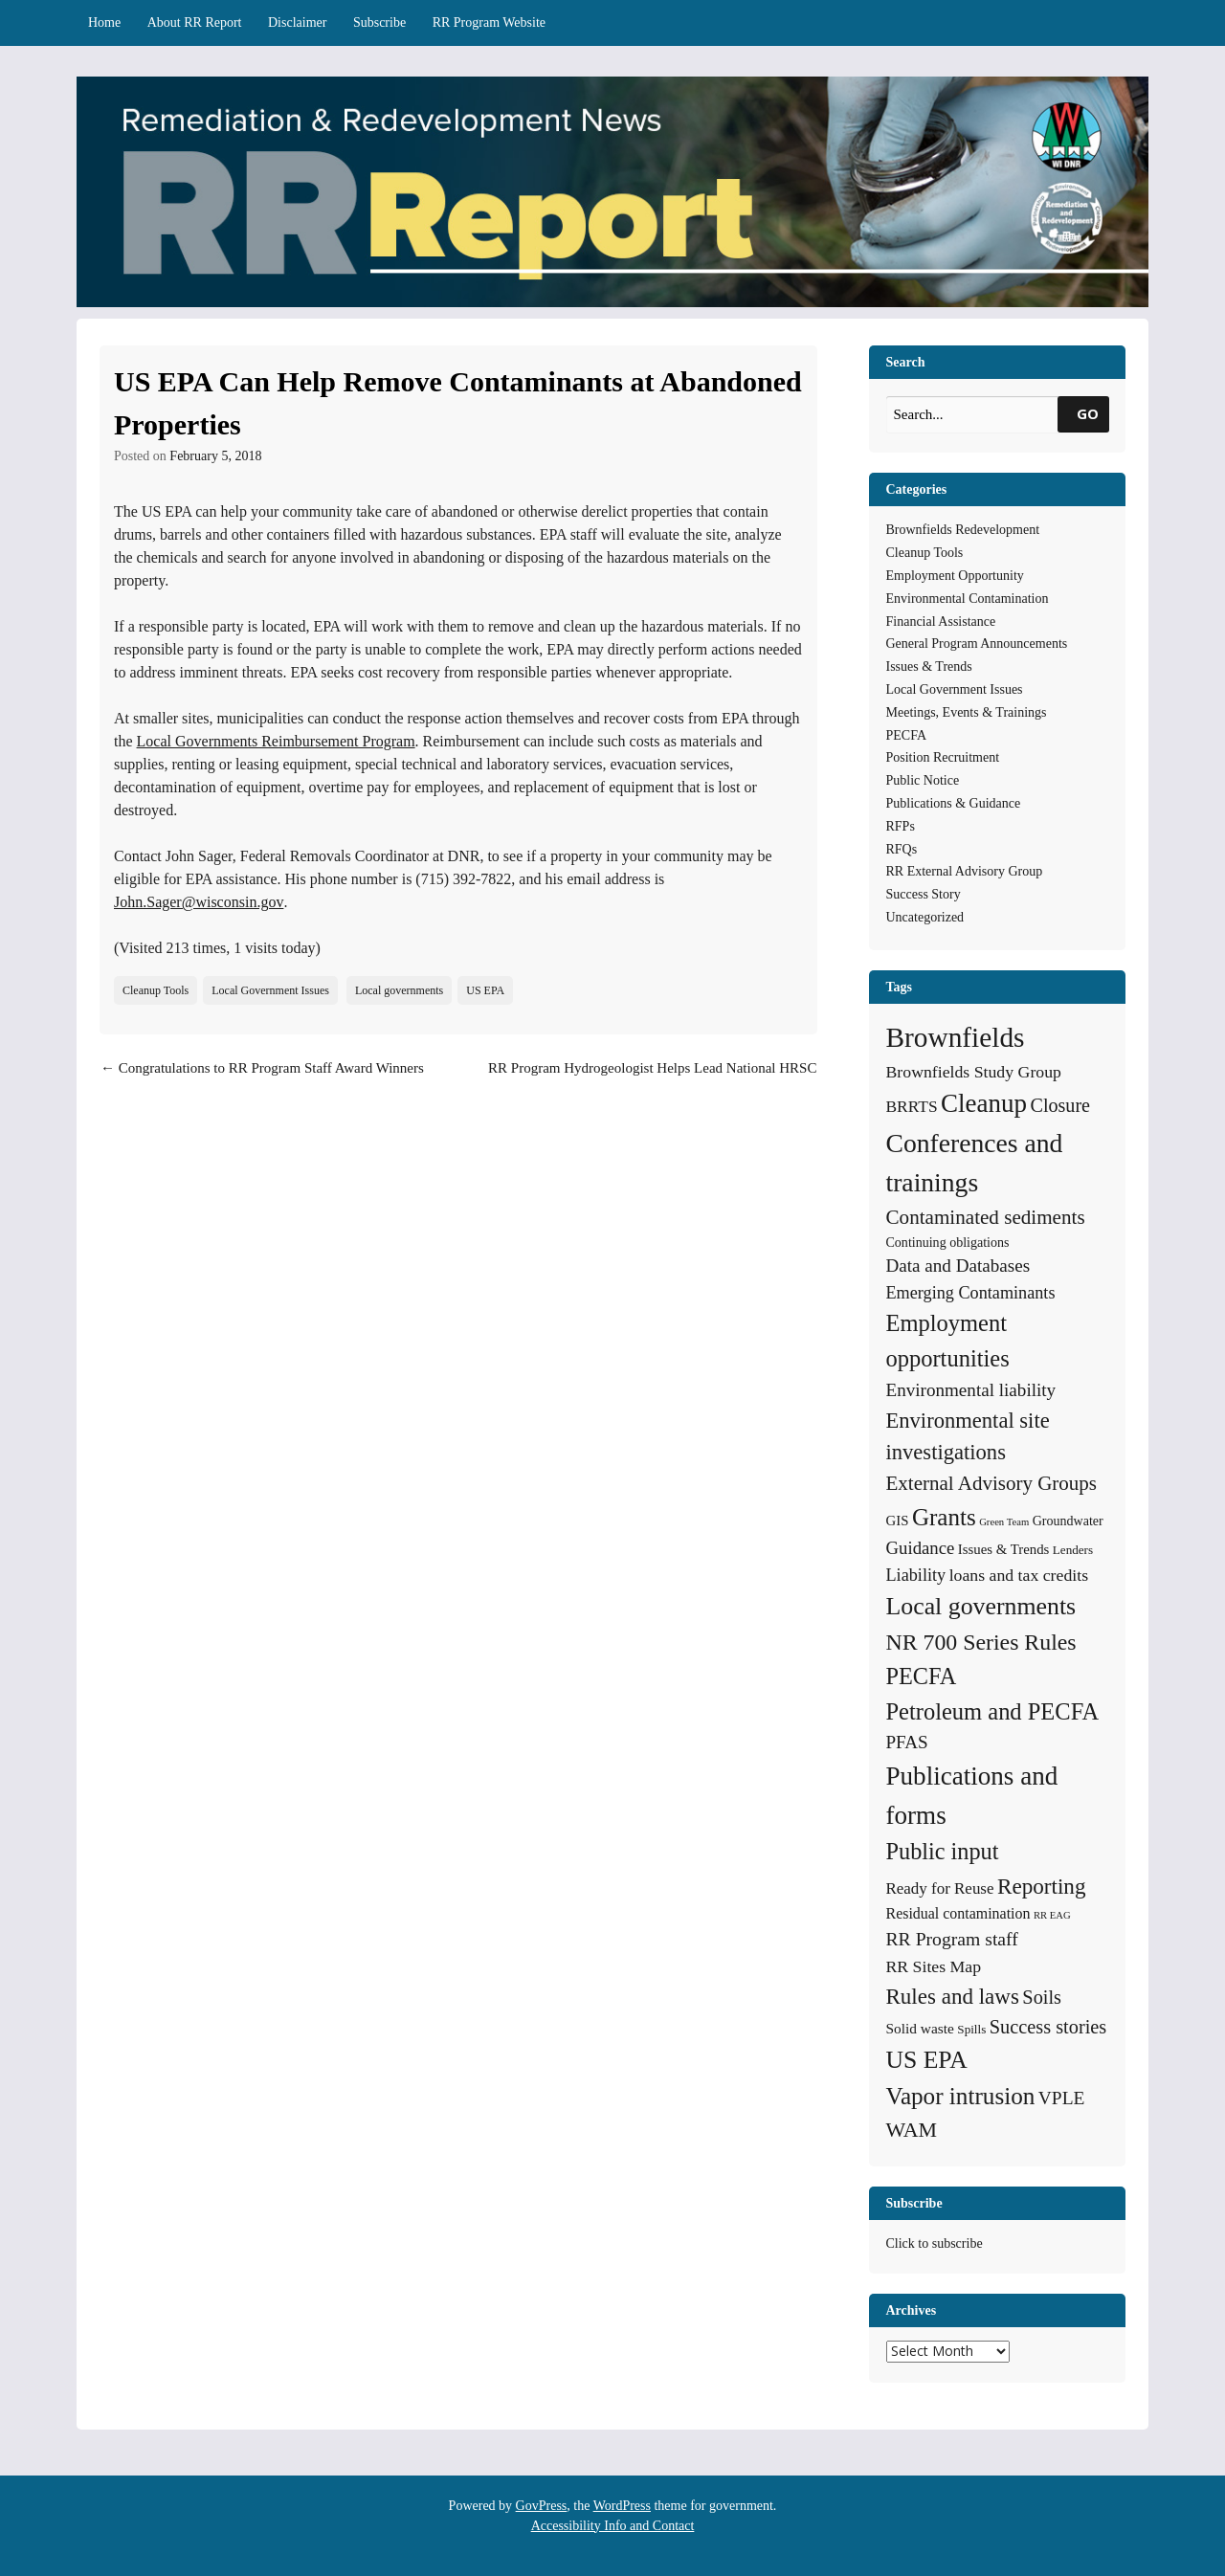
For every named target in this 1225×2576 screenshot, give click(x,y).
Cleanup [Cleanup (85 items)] (984, 1103)
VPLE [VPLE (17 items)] (1061, 2098)
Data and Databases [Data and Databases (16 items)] (958, 1265)
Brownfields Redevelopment (963, 529)
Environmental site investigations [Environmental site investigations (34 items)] (968, 1437)
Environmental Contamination (967, 598)
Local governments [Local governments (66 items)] (981, 1606)
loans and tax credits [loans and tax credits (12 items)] (1018, 1575)
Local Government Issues (270, 990)
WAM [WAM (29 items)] (912, 2130)
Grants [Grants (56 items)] (944, 1517)
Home (104, 22)
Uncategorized (925, 917)
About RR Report (194, 22)
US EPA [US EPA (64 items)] (927, 2060)
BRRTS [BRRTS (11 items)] (912, 1106)
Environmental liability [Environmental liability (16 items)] (971, 1390)
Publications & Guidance (953, 803)
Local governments (399, 990)
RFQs (902, 849)
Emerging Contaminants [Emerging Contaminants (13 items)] (971, 1292)
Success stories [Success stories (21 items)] (1048, 2026)
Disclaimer (297, 22)
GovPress (542, 2505)
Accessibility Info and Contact (613, 2526)
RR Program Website (489, 22)
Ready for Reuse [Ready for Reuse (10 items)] (940, 1888)
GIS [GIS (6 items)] (897, 1520)
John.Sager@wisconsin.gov (198, 902)
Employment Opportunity (955, 575)
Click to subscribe (934, 2243)
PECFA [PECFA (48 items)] (921, 1676)
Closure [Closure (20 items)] (1060, 1105)
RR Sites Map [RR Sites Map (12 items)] (934, 1966)
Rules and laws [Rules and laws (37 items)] (952, 1996)
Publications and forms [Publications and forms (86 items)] (972, 1796)
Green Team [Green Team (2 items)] (1004, 1522)
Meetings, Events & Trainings (966, 712)
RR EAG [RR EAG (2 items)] (1052, 1915)
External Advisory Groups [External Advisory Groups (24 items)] (991, 1483)
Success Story (923, 894)
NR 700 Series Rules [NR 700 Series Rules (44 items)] (981, 1642)
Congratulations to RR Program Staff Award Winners (262, 1068)
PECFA (906, 735)
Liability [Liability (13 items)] (916, 1575)
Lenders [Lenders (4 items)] (1073, 1550)
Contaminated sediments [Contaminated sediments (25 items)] (985, 1217)
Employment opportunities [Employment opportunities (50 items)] (948, 1340)
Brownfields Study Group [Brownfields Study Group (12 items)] (973, 1071)
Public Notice (923, 780)
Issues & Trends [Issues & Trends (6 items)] (1003, 1549)
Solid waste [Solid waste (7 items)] (920, 2028)
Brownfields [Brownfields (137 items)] (955, 1037)
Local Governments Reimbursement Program (276, 741)
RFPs (900, 826)
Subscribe (379, 22)
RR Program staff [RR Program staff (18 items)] (952, 1938)
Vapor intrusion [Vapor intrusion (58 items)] (961, 2096)
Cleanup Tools (155, 990)
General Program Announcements (977, 643)
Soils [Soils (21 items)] (1041, 1997)
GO (1088, 413)
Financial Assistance (941, 621)
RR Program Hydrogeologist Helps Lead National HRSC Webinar (652, 1079)
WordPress (622, 2505)
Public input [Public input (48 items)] (942, 1851)
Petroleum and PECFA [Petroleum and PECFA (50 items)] (993, 1711)
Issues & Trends (929, 666)
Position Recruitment (943, 757)
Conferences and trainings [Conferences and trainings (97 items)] (974, 1162)
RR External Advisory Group (964, 871)
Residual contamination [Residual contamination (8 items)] (958, 1913)
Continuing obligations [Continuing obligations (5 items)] (948, 1242)
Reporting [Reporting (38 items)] (1041, 1886)
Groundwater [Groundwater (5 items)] (1068, 1520)
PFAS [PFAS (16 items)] (907, 1742)
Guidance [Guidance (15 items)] (920, 1548)
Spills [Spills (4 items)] (971, 2029)
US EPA (485, 990)
